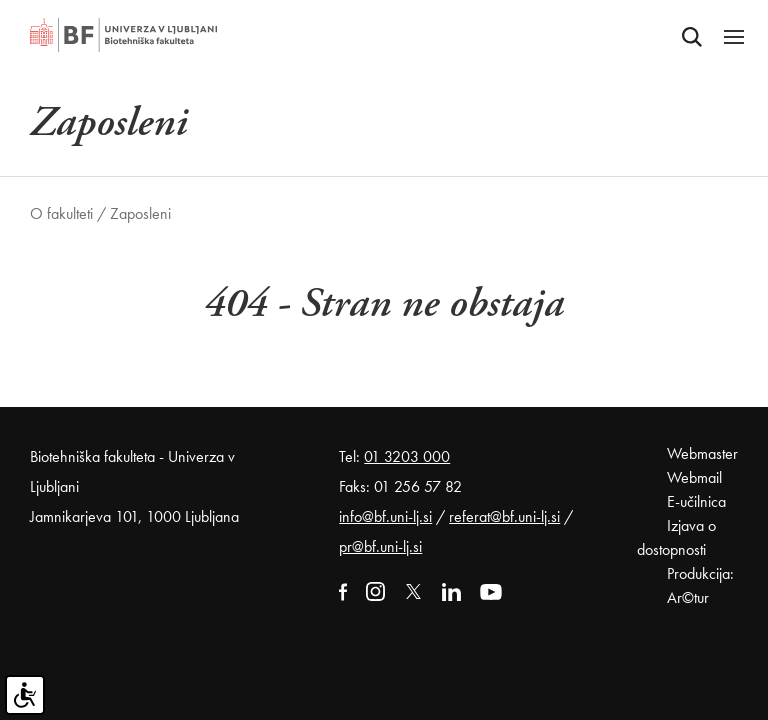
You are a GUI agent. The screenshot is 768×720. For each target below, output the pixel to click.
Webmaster (702, 453)
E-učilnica (696, 501)
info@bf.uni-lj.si (385, 516)
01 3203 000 (407, 456)
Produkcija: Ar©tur (700, 585)
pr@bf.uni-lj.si (380, 546)
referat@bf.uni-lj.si (504, 516)
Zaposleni (140, 213)
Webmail (694, 477)
